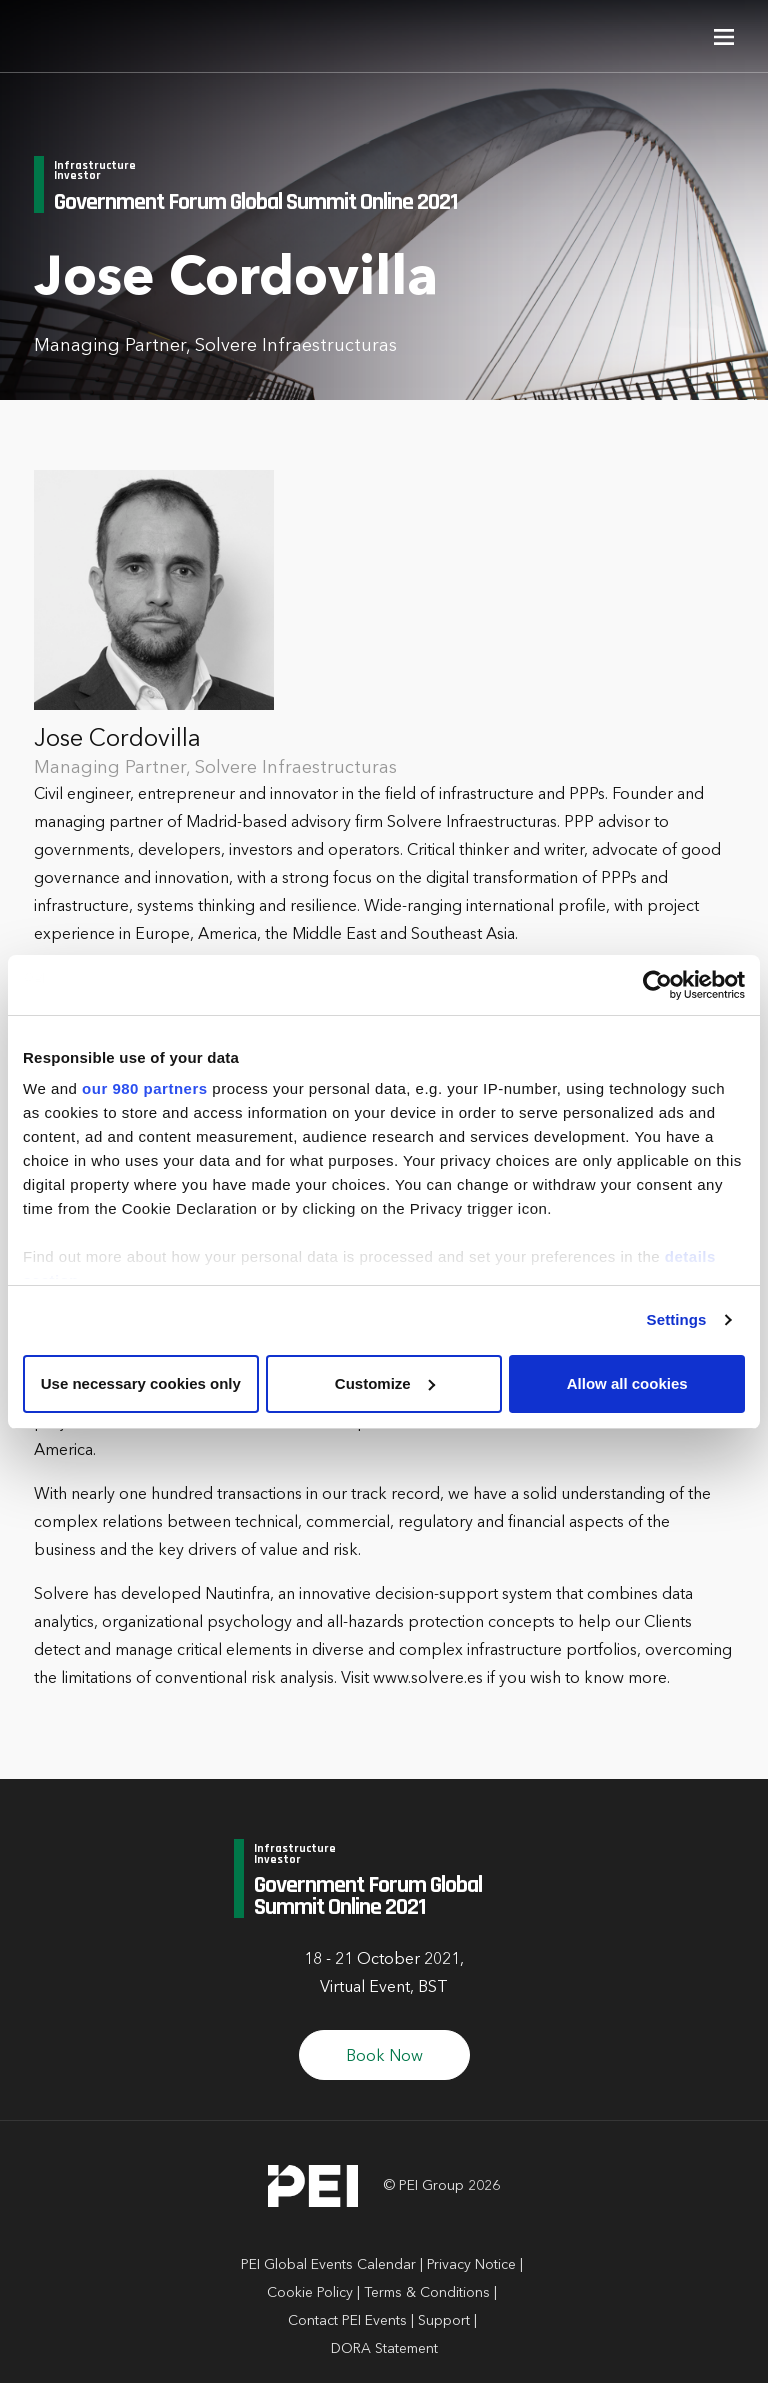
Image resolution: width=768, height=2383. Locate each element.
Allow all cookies (627, 1383)
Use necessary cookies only (141, 1383)
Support (444, 2321)
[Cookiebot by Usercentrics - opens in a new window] (657, 985)
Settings (677, 1319)
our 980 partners (145, 1088)
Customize (385, 1383)
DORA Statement (384, 2349)
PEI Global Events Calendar (328, 2265)
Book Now (384, 2057)
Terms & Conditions (427, 2293)
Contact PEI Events (347, 2321)
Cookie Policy (310, 2293)
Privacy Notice (471, 2265)
